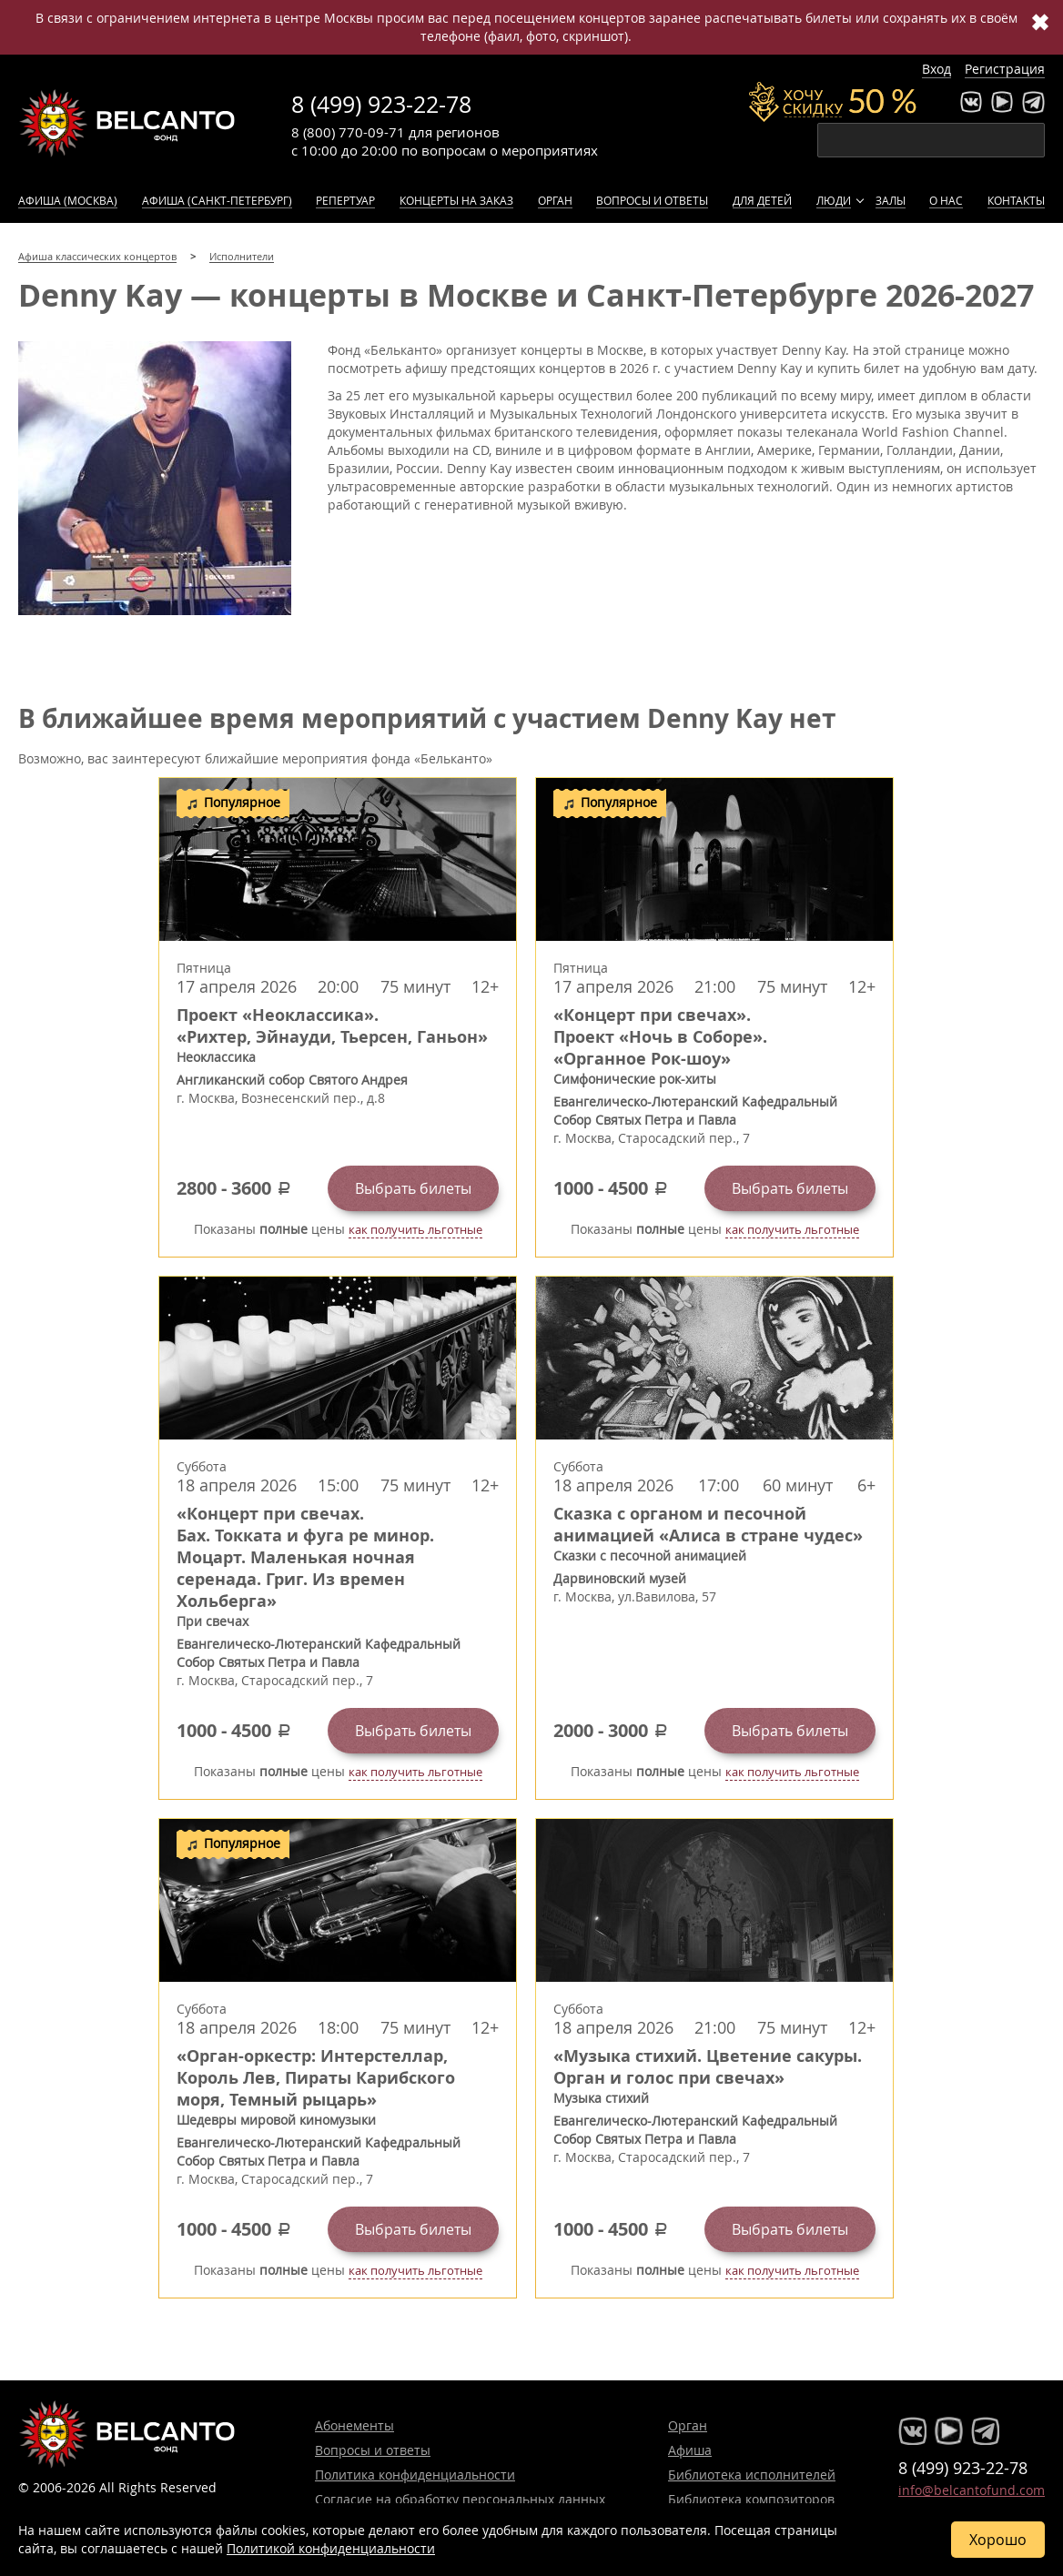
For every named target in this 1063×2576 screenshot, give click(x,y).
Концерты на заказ (456, 200)
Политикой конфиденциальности (331, 2548)
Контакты (1016, 200)
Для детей (762, 200)
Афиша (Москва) (67, 200)
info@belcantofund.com (971, 2490)
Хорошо (998, 2540)
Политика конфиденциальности (415, 2474)
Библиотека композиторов (751, 2499)
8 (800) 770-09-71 (348, 132)
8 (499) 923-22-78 (381, 104)
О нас (946, 200)
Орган (555, 200)
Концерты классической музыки (127, 122)
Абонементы (354, 2425)
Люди (833, 200)
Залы (891, 200)
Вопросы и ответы (652, 200)
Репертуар (345, 200)
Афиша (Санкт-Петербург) (217, 200)
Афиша (690, 2450)
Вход (936, 68)
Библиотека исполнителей (751, 2474)
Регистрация (1005, 68)
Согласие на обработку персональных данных (460, 2499)
